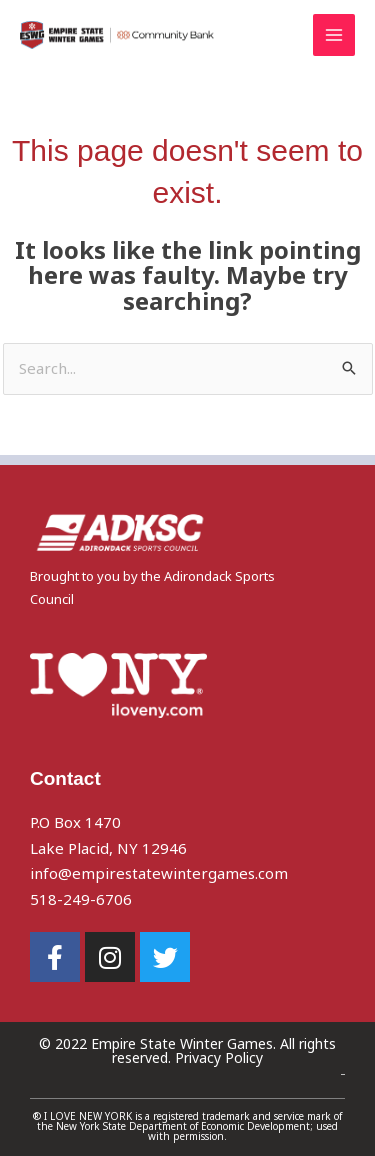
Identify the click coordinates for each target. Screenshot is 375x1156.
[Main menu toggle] (334, 35)
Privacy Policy (219, 1057)
